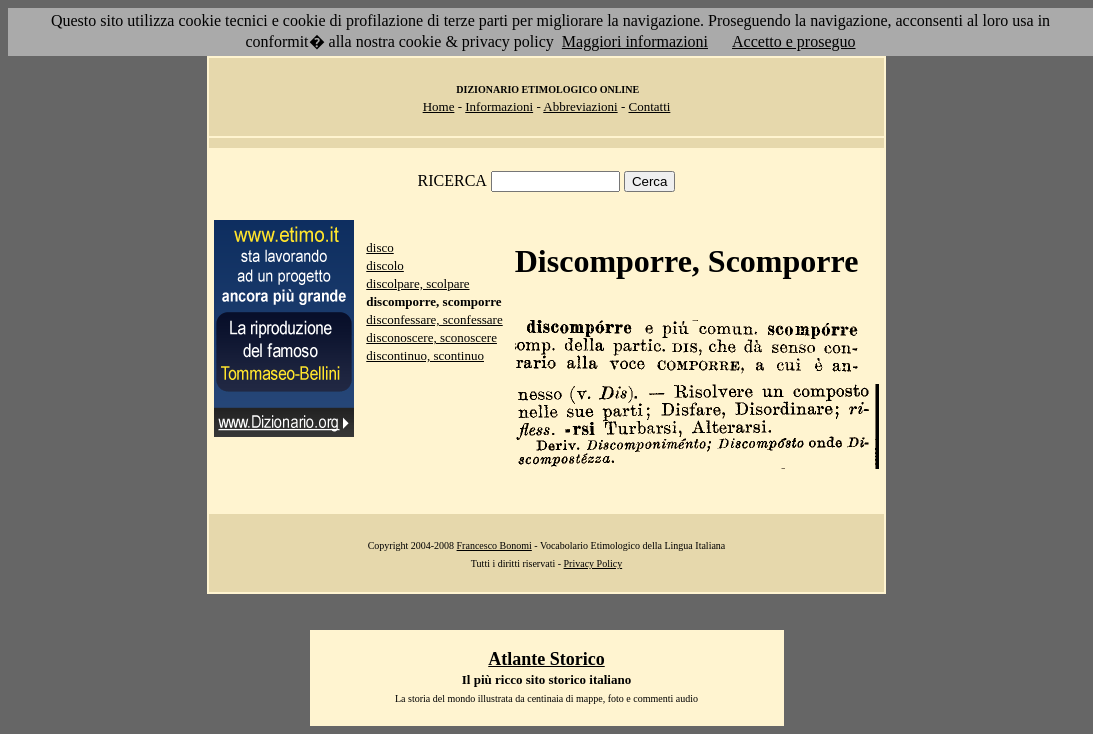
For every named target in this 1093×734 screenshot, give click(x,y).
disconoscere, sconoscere (431, 337)
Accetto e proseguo (794, 41)
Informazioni (499, 106)
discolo (385, 265)
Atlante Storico (546, 659)
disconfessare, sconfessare (434, 319)
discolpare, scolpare (417, 283)
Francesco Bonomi (494, 545)
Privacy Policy (593, 563)
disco (379, 247)
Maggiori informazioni (635, 41)
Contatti (649, 106)
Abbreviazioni (580, 106)
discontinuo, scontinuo (425, 355)
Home (439, 106)
